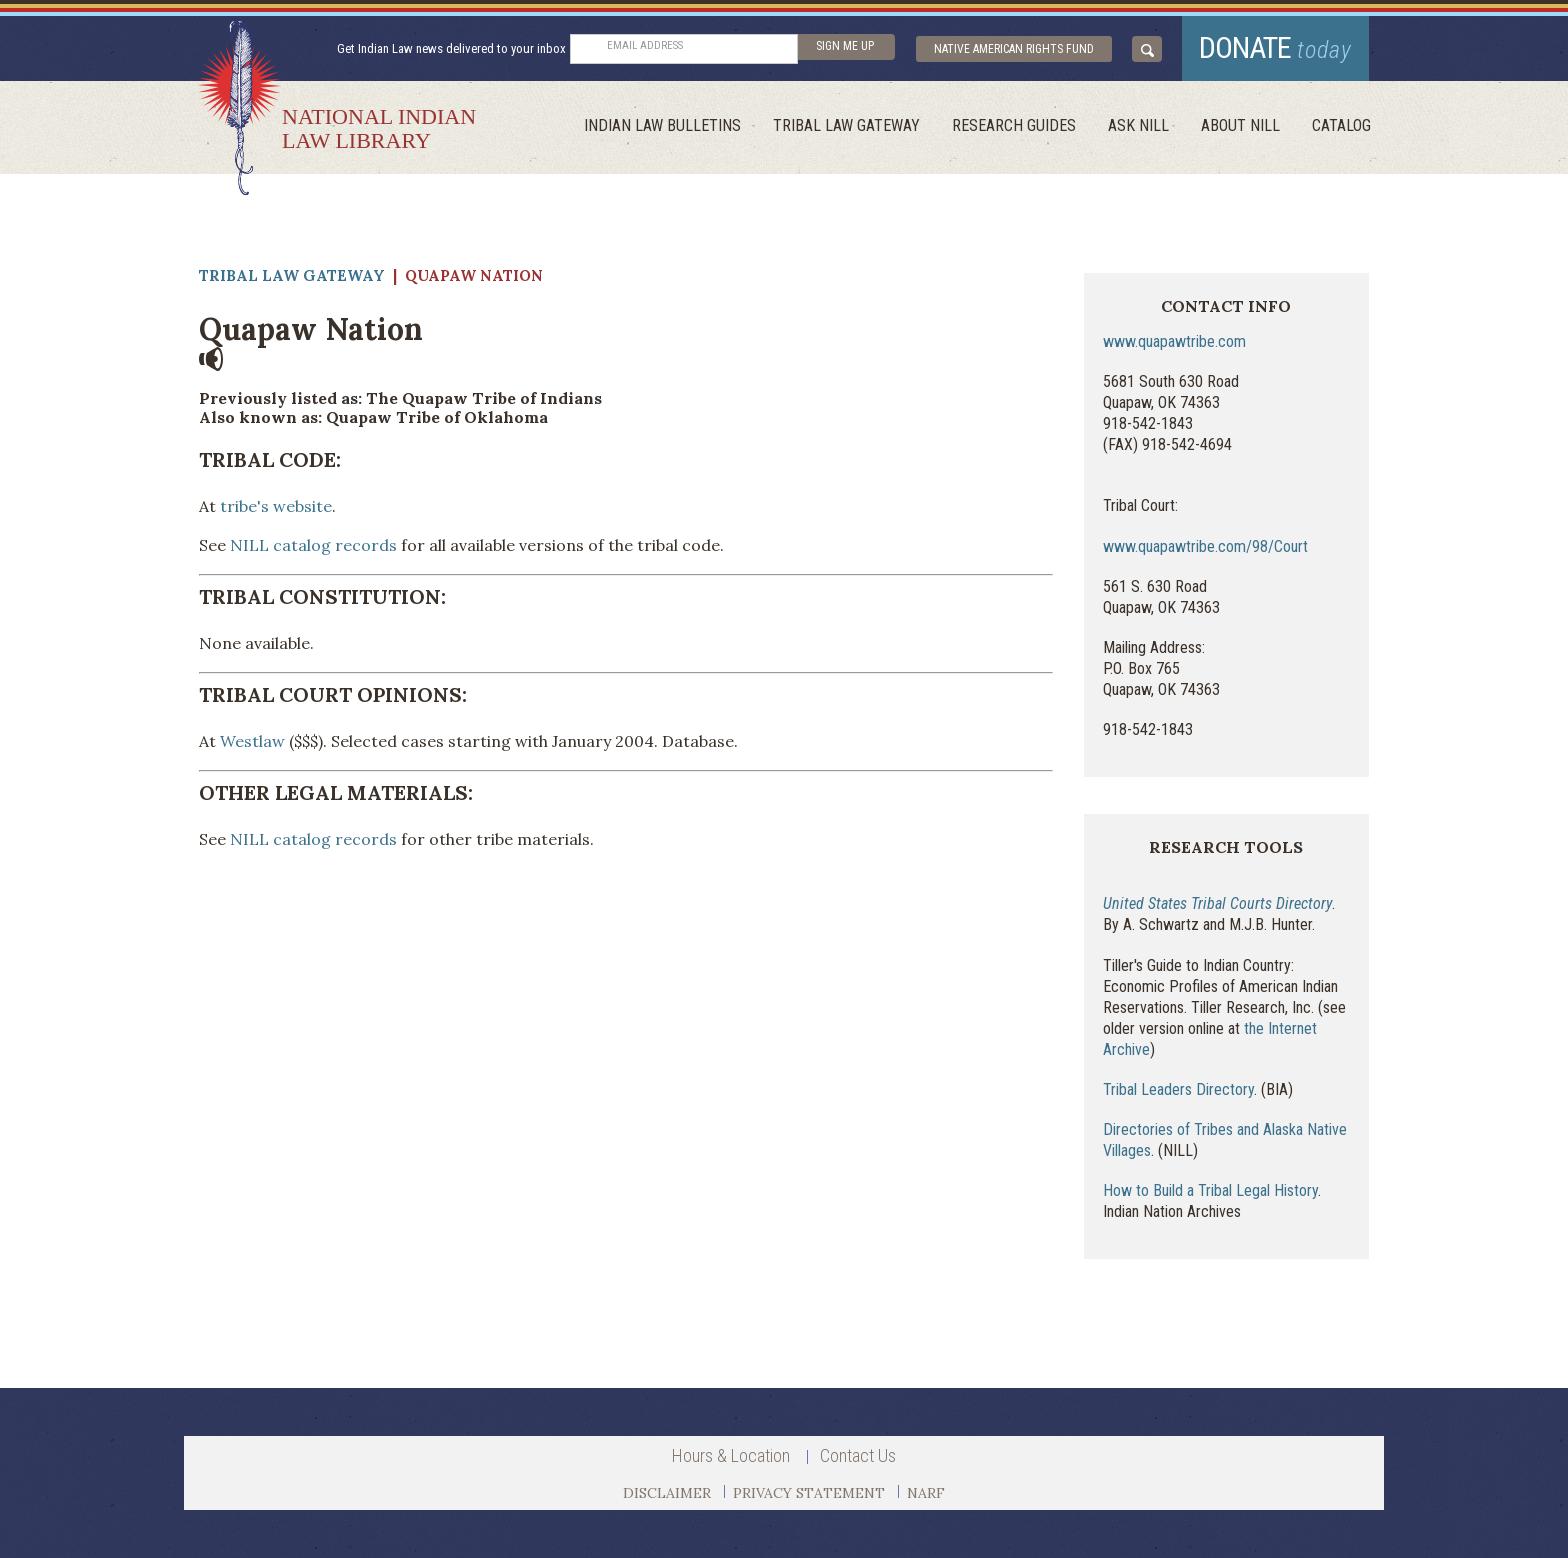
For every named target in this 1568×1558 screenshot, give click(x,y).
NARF (926, 1493)
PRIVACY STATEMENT (809, 1493)
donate (1275, 47)
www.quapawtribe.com (1174, 341)
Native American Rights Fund (1014, 49)
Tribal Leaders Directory (1178, 1089)
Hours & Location (731, 1455)
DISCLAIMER (667, 1493)
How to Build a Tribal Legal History (1210, 1190)
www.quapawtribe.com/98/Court (1205, 546)
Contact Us (858, 1455)
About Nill (1240, 125)
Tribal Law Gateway (846, 125)
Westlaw (252, 741)
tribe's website (274, 506)
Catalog (1341, 125)
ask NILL (1138, 125)
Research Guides (1014, 125)
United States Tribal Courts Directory (1217, 903)
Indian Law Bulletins (662, 125)
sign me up (845, 46)
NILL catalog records (313, 545)
